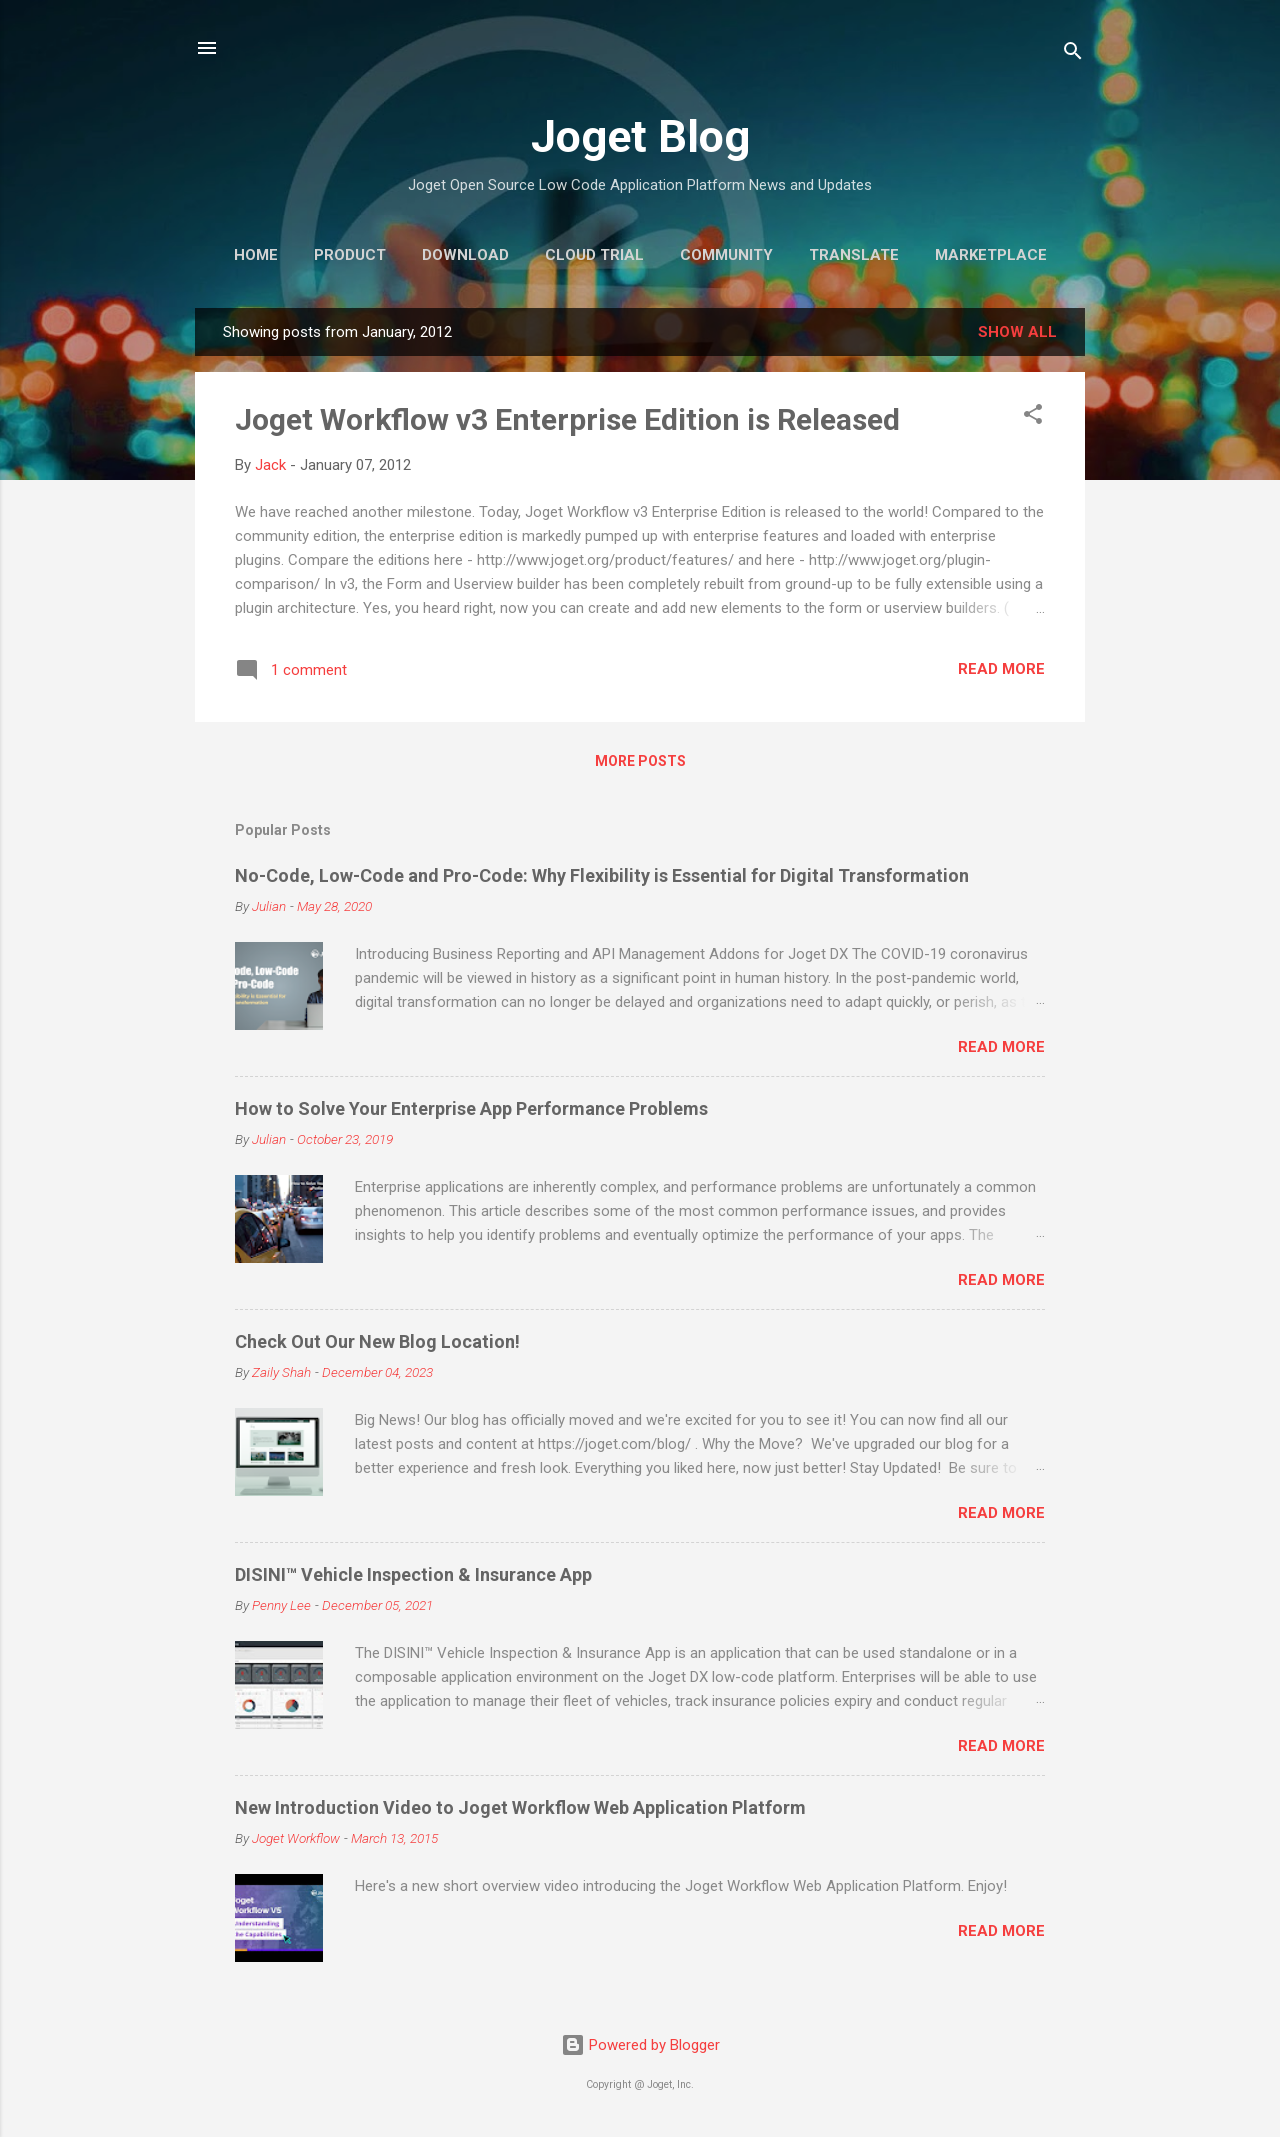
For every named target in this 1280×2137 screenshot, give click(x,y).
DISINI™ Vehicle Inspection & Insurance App (413, 1574)
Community (726, 255)
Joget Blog (640, 136)
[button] (1033, 417)
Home (256, 255)
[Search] (1073, 54)
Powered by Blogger (640, 2045)
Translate (854, 255)
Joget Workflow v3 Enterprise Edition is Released (567, 419)
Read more (1001, 669)
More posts (640, 761)
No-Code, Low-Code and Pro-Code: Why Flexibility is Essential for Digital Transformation (602, 875)
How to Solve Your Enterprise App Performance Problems (471, 1108)
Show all (1017, 332)
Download (465, 255)
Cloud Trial (594, 255)
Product (350, 255)
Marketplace (991, 255)
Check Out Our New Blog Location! (377, 1341)
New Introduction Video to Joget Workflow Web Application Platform (520, 1807)
